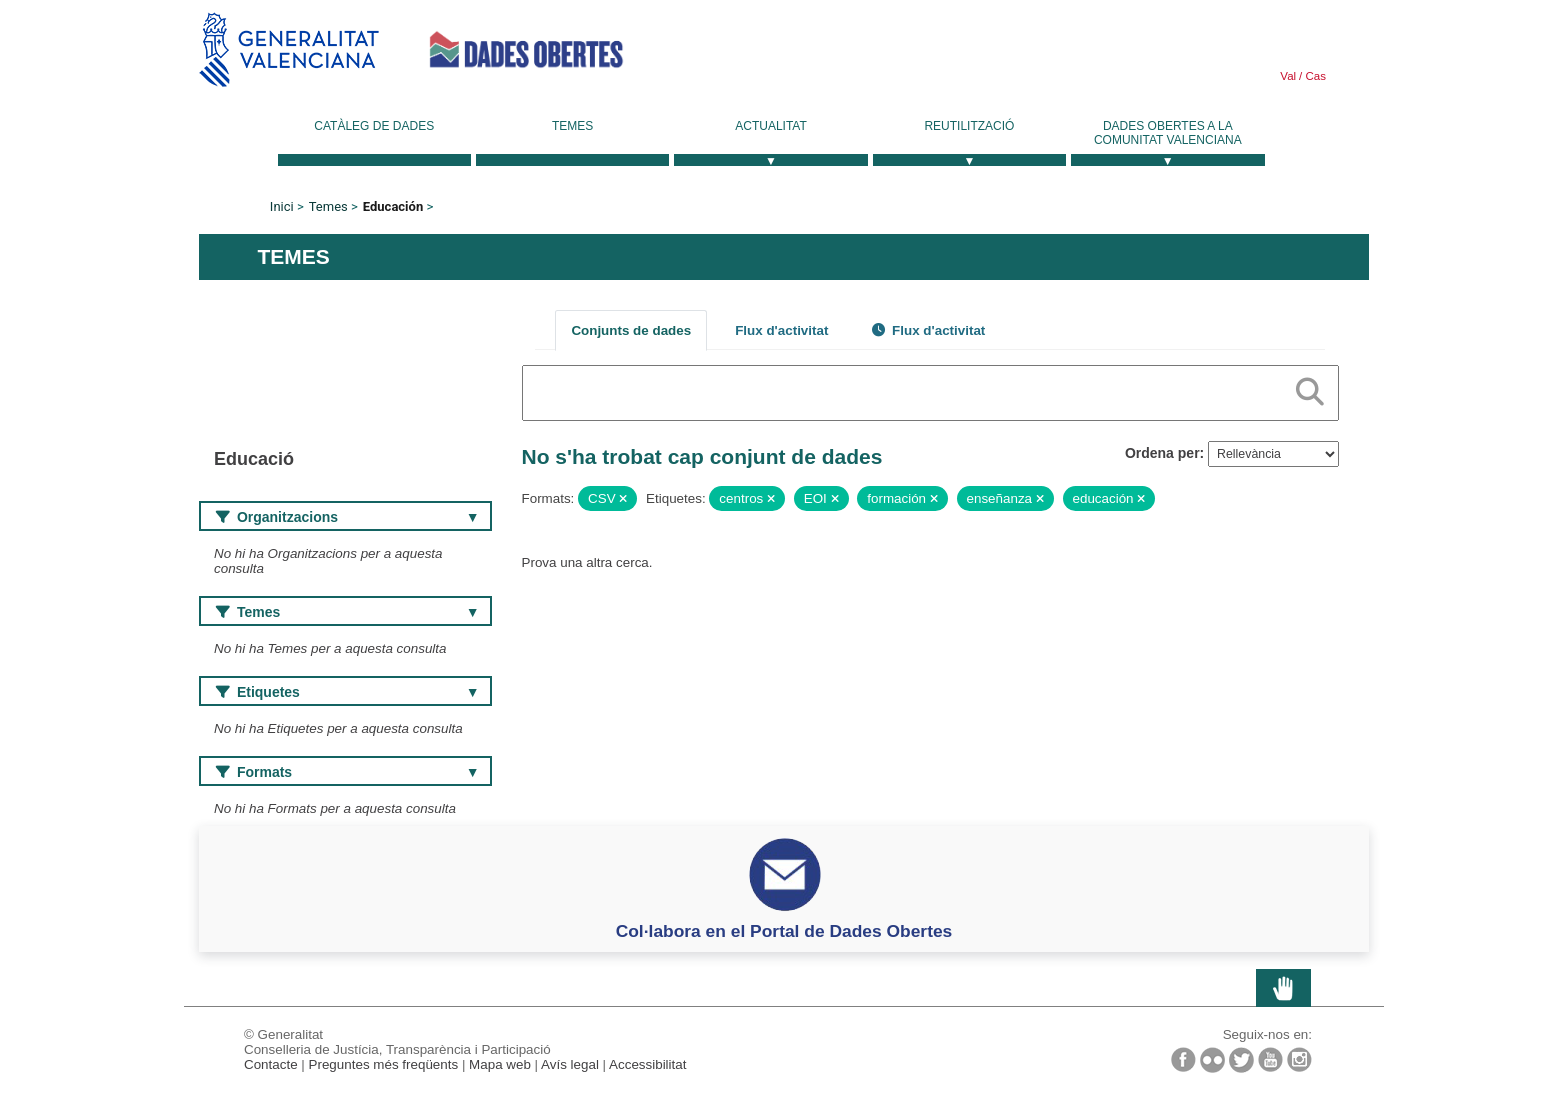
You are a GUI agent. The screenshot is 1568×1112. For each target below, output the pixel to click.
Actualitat (771, 126)
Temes (572, 126)
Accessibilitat (647, 1064)
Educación (393, 206)
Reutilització (969, 126)
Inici (282, 206)
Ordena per (1162, 453)
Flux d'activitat (781, 330)
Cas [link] (1314, 76)
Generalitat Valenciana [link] (289, 49)
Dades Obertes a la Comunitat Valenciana (1168, 133)
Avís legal (570, 1064)
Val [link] (1288, 76)
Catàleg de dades (374, 126)
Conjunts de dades (631, 330)
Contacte (271, 1064)
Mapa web (500, 1064)
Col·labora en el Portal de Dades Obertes (784, 931)
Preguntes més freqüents (384, 1064)
